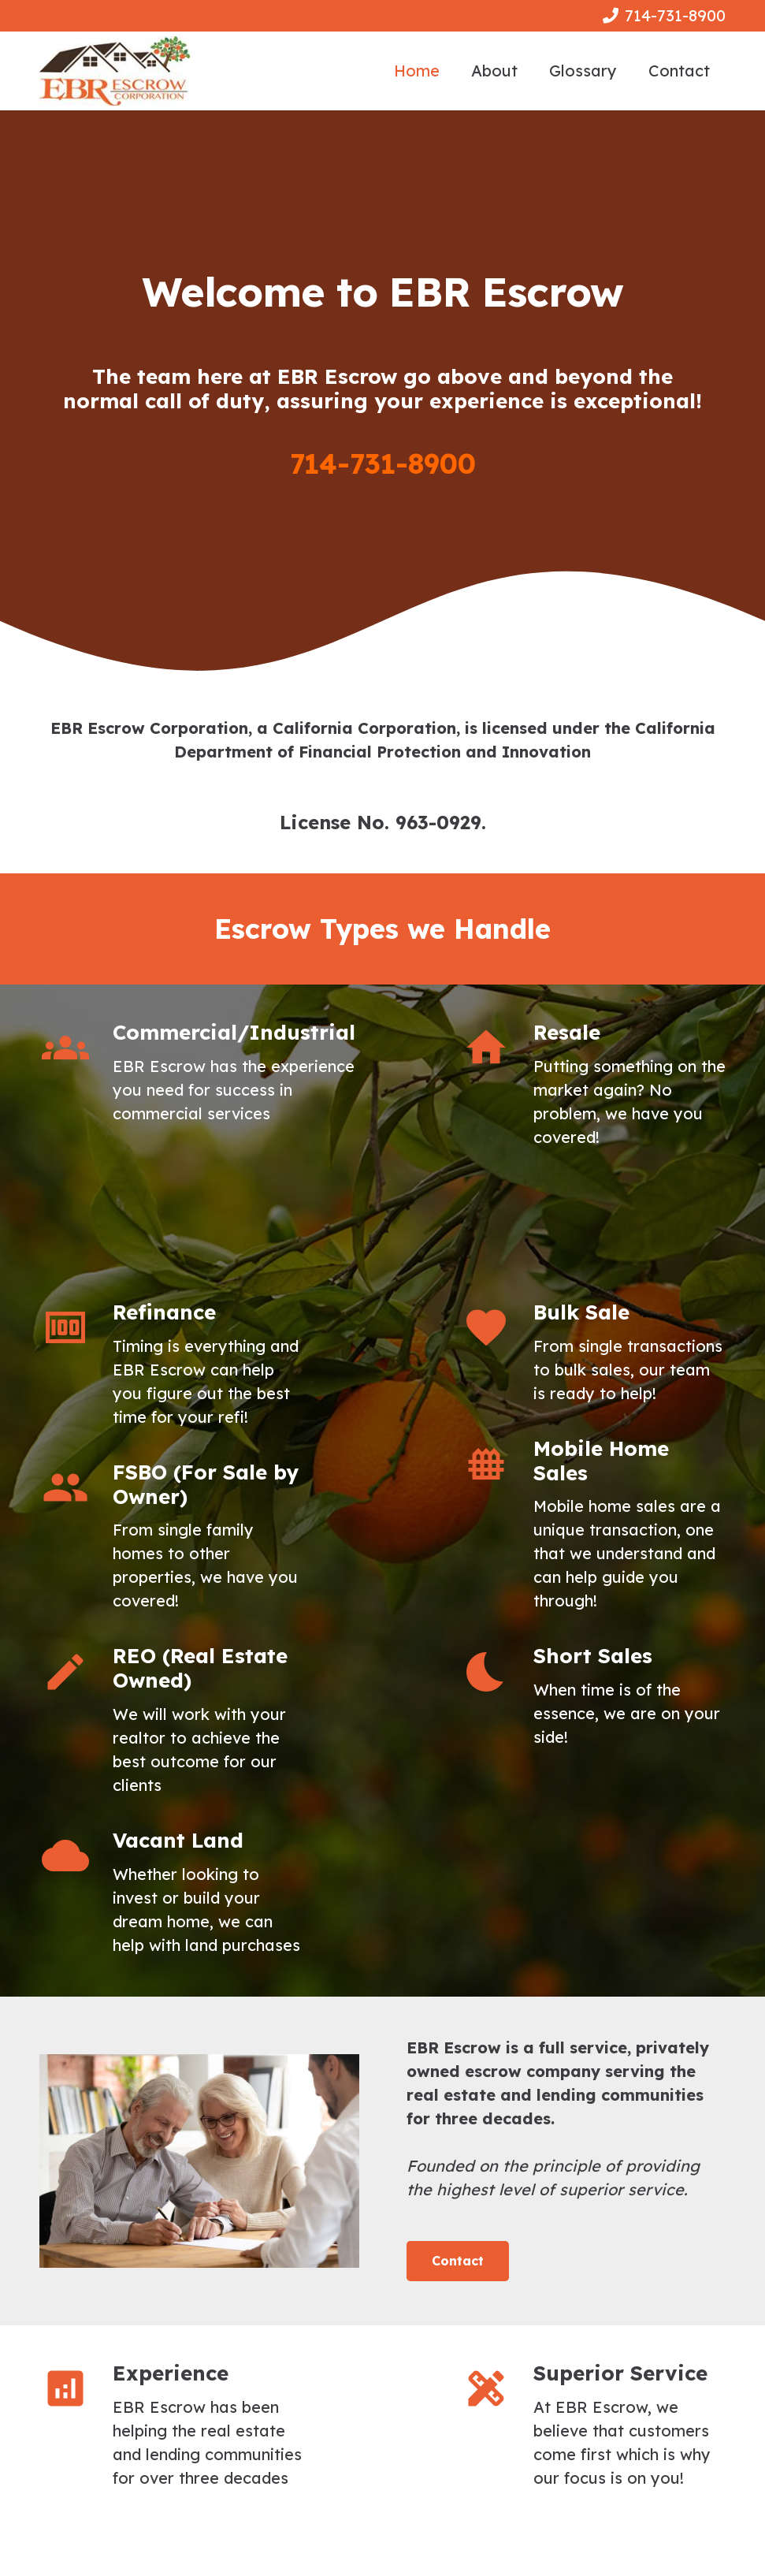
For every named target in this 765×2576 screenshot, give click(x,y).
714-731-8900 (383, 463)
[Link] (115, 70)
